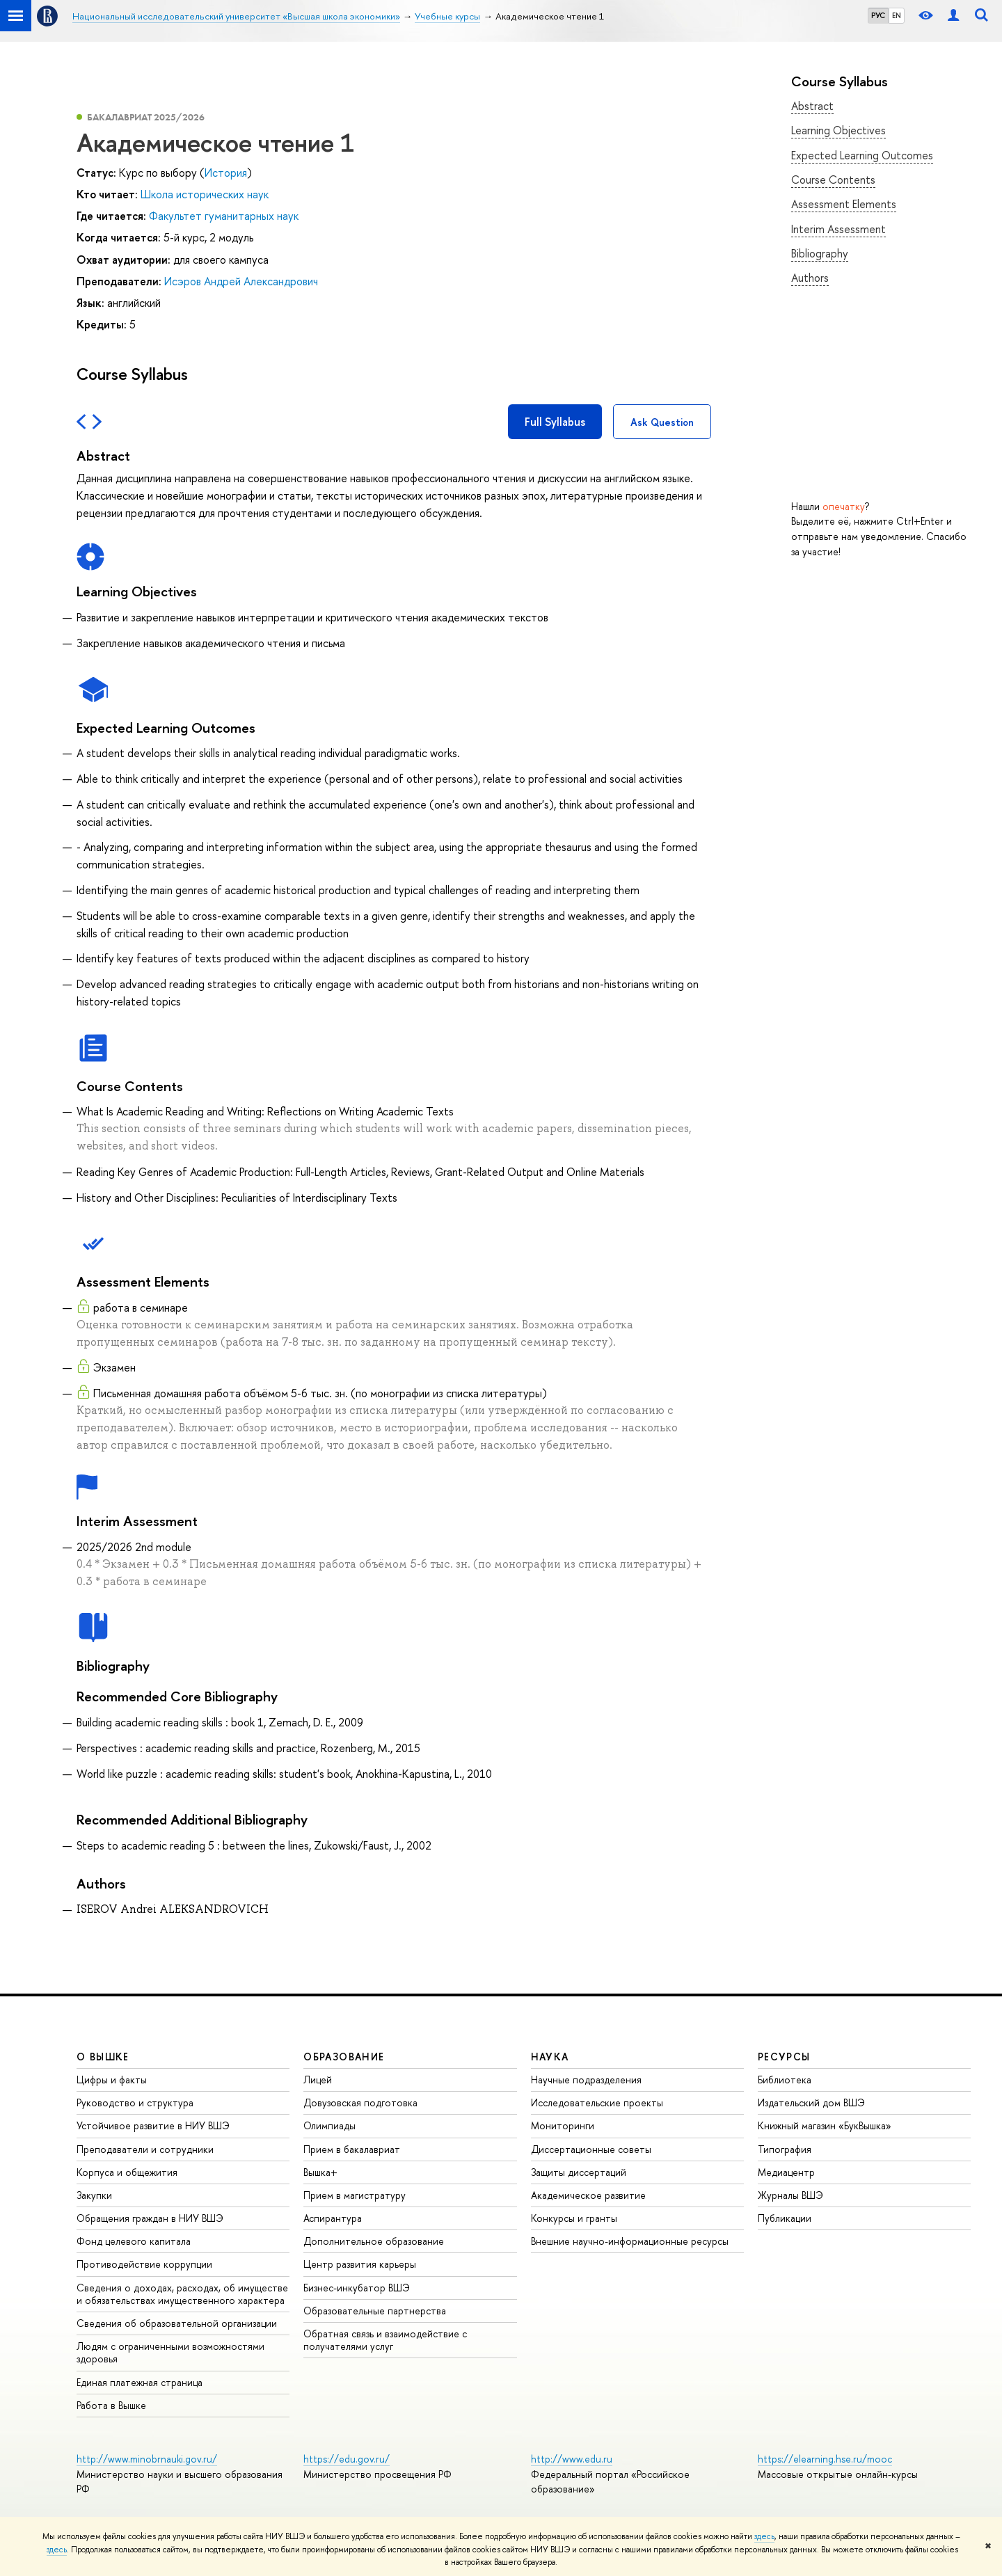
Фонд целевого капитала (134, 2241)
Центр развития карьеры (359, 2264)
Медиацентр (786, 2172)
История (226, 172)
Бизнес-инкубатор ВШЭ (356, 2287)
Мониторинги (562, 2125)
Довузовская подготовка (360, 2102)
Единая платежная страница (139, 2382)
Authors (810, 277)
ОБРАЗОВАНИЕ (343, 2056)
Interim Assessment (838, 229)
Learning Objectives (838, 130)
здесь (764, 2536)
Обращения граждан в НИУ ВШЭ (150, 2218)
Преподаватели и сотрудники (145, 2149)
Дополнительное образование (373, 2241)
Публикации (784, 2218)
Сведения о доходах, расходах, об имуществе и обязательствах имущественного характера (182, 2294)
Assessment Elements (843, 204)
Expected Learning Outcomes (862, 155)
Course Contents (833, 179)
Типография (784, 2149)
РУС (878, 15)
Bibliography (819, 253)
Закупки (94, 2195)
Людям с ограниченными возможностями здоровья (170, 2352)
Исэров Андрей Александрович (241, 281)
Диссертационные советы (591, 2149)
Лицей (317, 2079)
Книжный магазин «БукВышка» (824, 2125)
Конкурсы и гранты (574, 2218)
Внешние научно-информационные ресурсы (630, 2241)
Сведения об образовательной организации (177, 2323)
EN (896, 15)
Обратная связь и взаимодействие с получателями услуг (385, 2340)
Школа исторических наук (205, 194)
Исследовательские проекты (597, 2102)
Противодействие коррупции (144, 2264)
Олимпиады (329, 2125)
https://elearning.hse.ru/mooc (825, 2458)
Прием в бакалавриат (351, 2149)
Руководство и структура (135, 2102)
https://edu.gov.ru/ (346, 2458)
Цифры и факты (112, 2079)
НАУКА (550, 2056)
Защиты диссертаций (578, 2172)
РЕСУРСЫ (784, 2056)
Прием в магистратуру (354, 2195)
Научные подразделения (586, 2079)
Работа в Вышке (111, 2405)
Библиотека (784, 2079)
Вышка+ (320, 2172)
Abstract (812, 105)
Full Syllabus (555, 421)
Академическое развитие (588, 2195)
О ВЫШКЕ (103, 2056)
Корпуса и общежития (127, 2172)
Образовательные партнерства (374, 2310)
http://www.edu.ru (571, 2458)
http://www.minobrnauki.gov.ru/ (147, 2458)
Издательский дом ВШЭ (811, 2102)
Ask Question (662, 422)
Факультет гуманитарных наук (224, 215)
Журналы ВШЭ (790, 2195)
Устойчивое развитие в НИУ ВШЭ (153, 2125)
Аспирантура (332, 2218)
